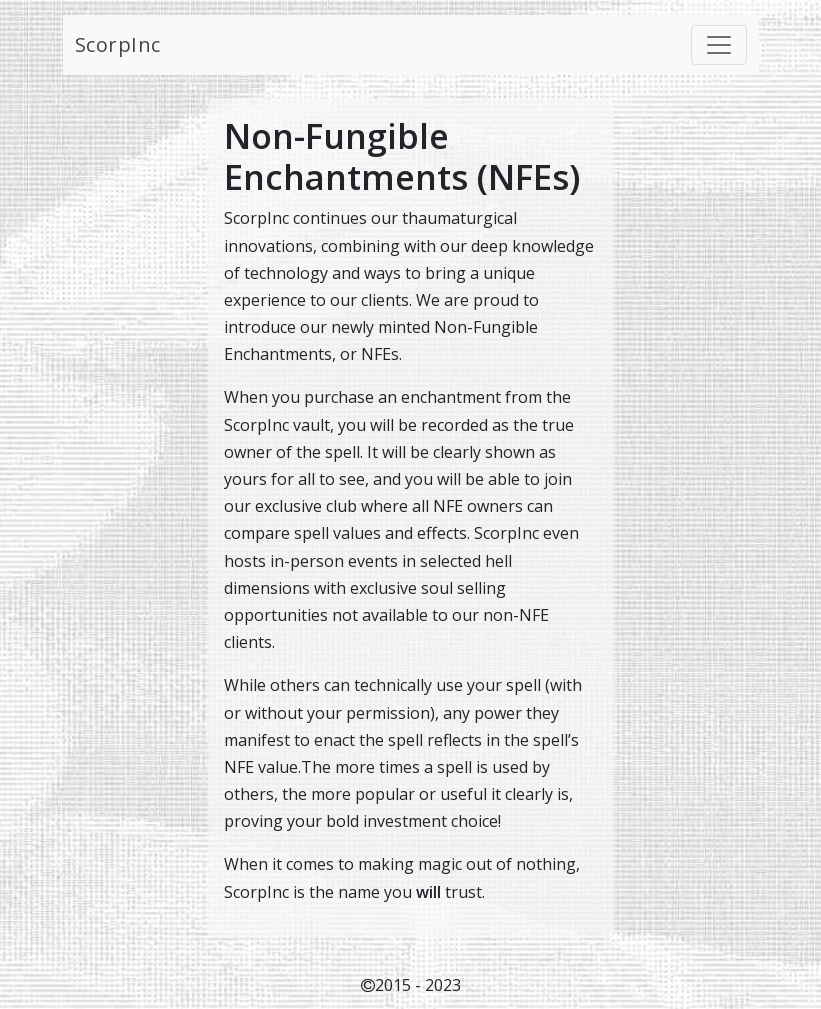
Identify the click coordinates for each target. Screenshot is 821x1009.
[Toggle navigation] (719, 45)
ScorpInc (118, 44)
